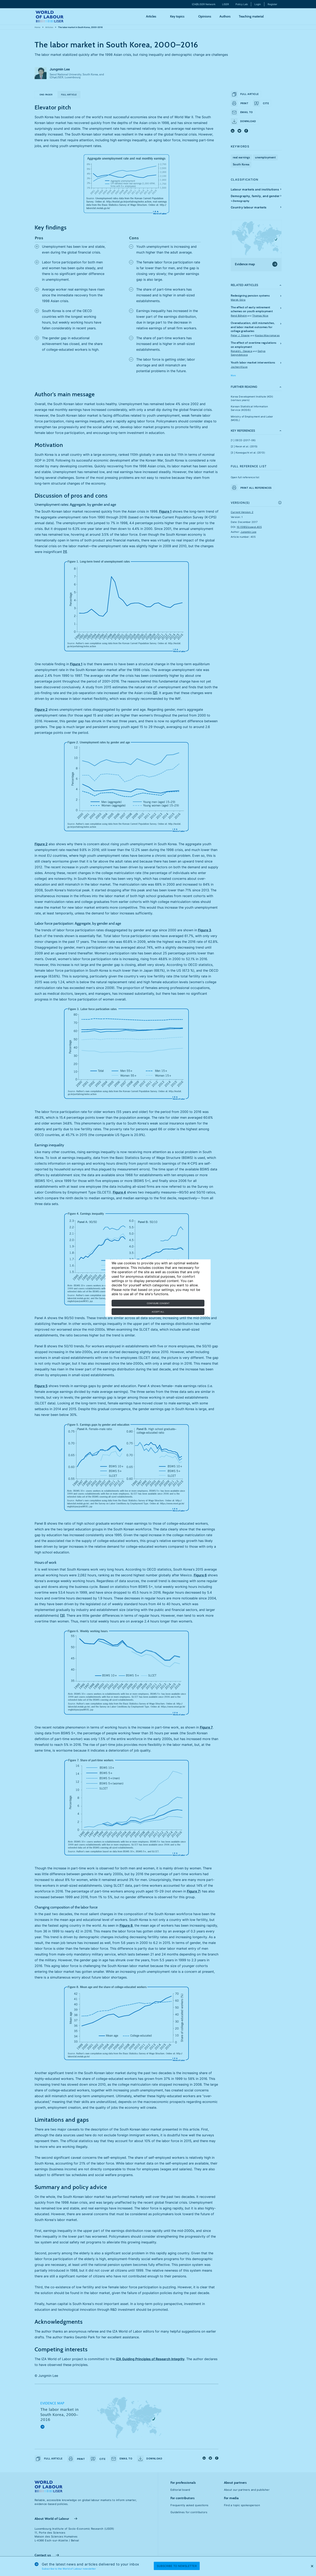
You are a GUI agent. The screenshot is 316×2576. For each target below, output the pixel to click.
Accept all (158, 1311)
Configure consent (158, 1303)
